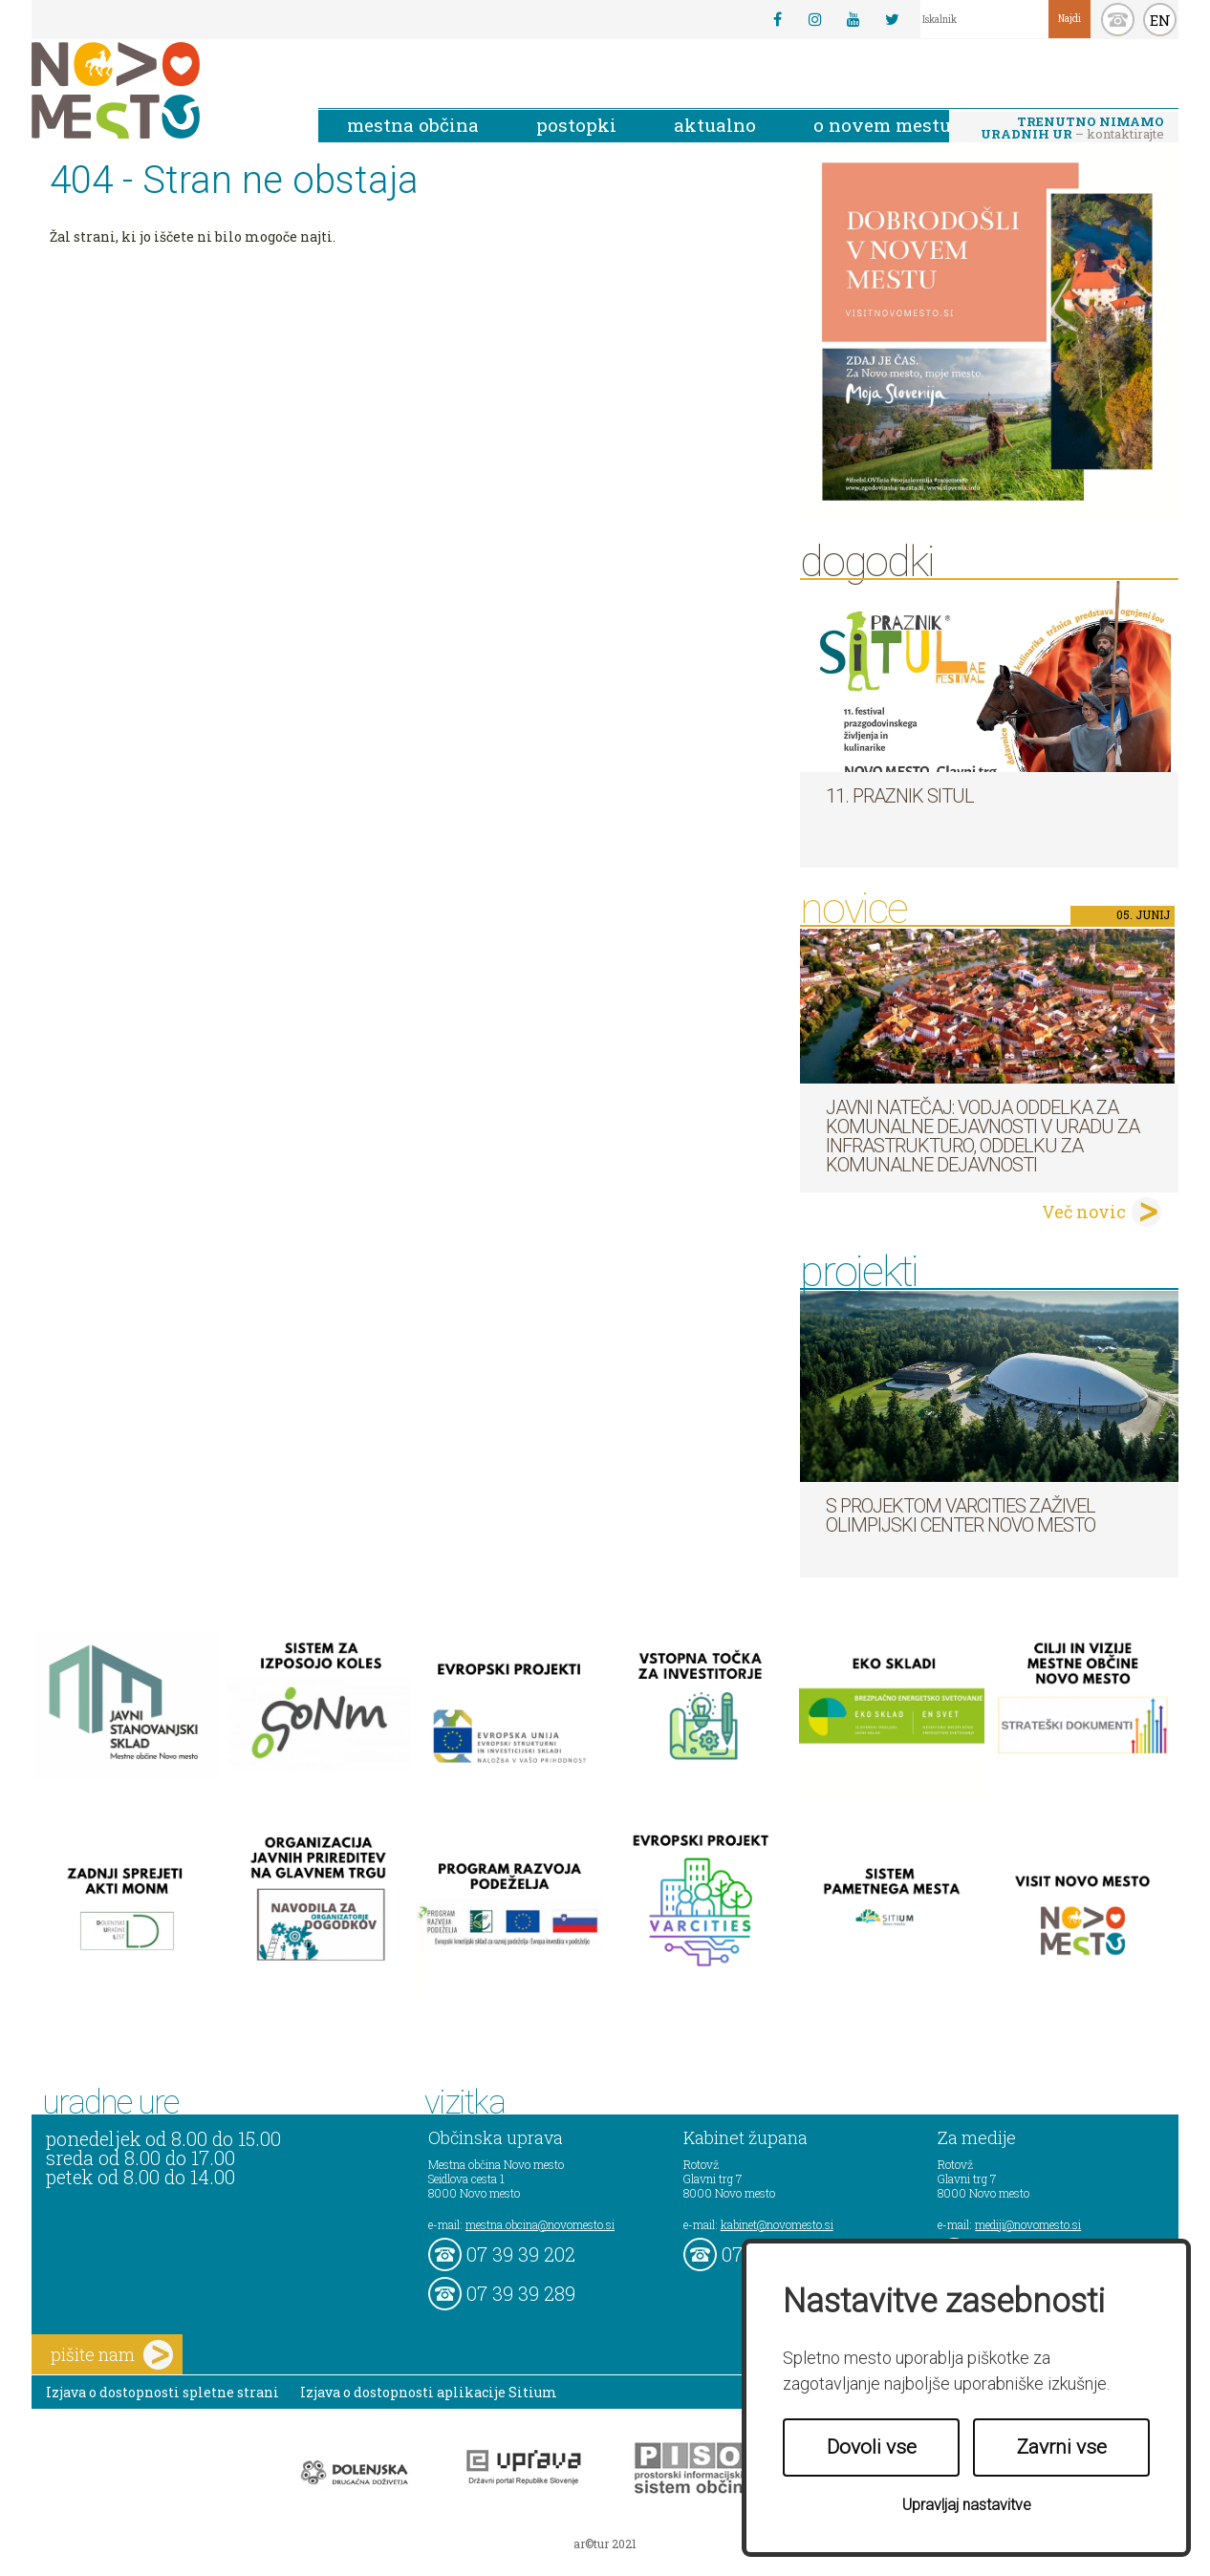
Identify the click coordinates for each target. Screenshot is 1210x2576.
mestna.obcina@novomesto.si (540, 2224)
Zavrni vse (1062, 2447)
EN (1160, 20)
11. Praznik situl (900, 795)
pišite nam (112, 2355)
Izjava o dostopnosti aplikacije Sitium (428, 2392)
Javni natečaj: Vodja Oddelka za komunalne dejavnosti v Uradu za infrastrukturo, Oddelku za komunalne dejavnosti (982, 1136)
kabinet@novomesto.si (777, 2224)
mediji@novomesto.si (1028, 2224)
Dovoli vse (872, 2447)
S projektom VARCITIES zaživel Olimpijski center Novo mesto (960, 1515)
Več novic (1084, 1211)
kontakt (1117, 19)
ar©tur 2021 (605, 2543)
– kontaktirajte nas (1072, 129)
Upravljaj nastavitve (966, 2505)
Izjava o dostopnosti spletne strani (162, 2392)
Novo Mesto (161, 90)
